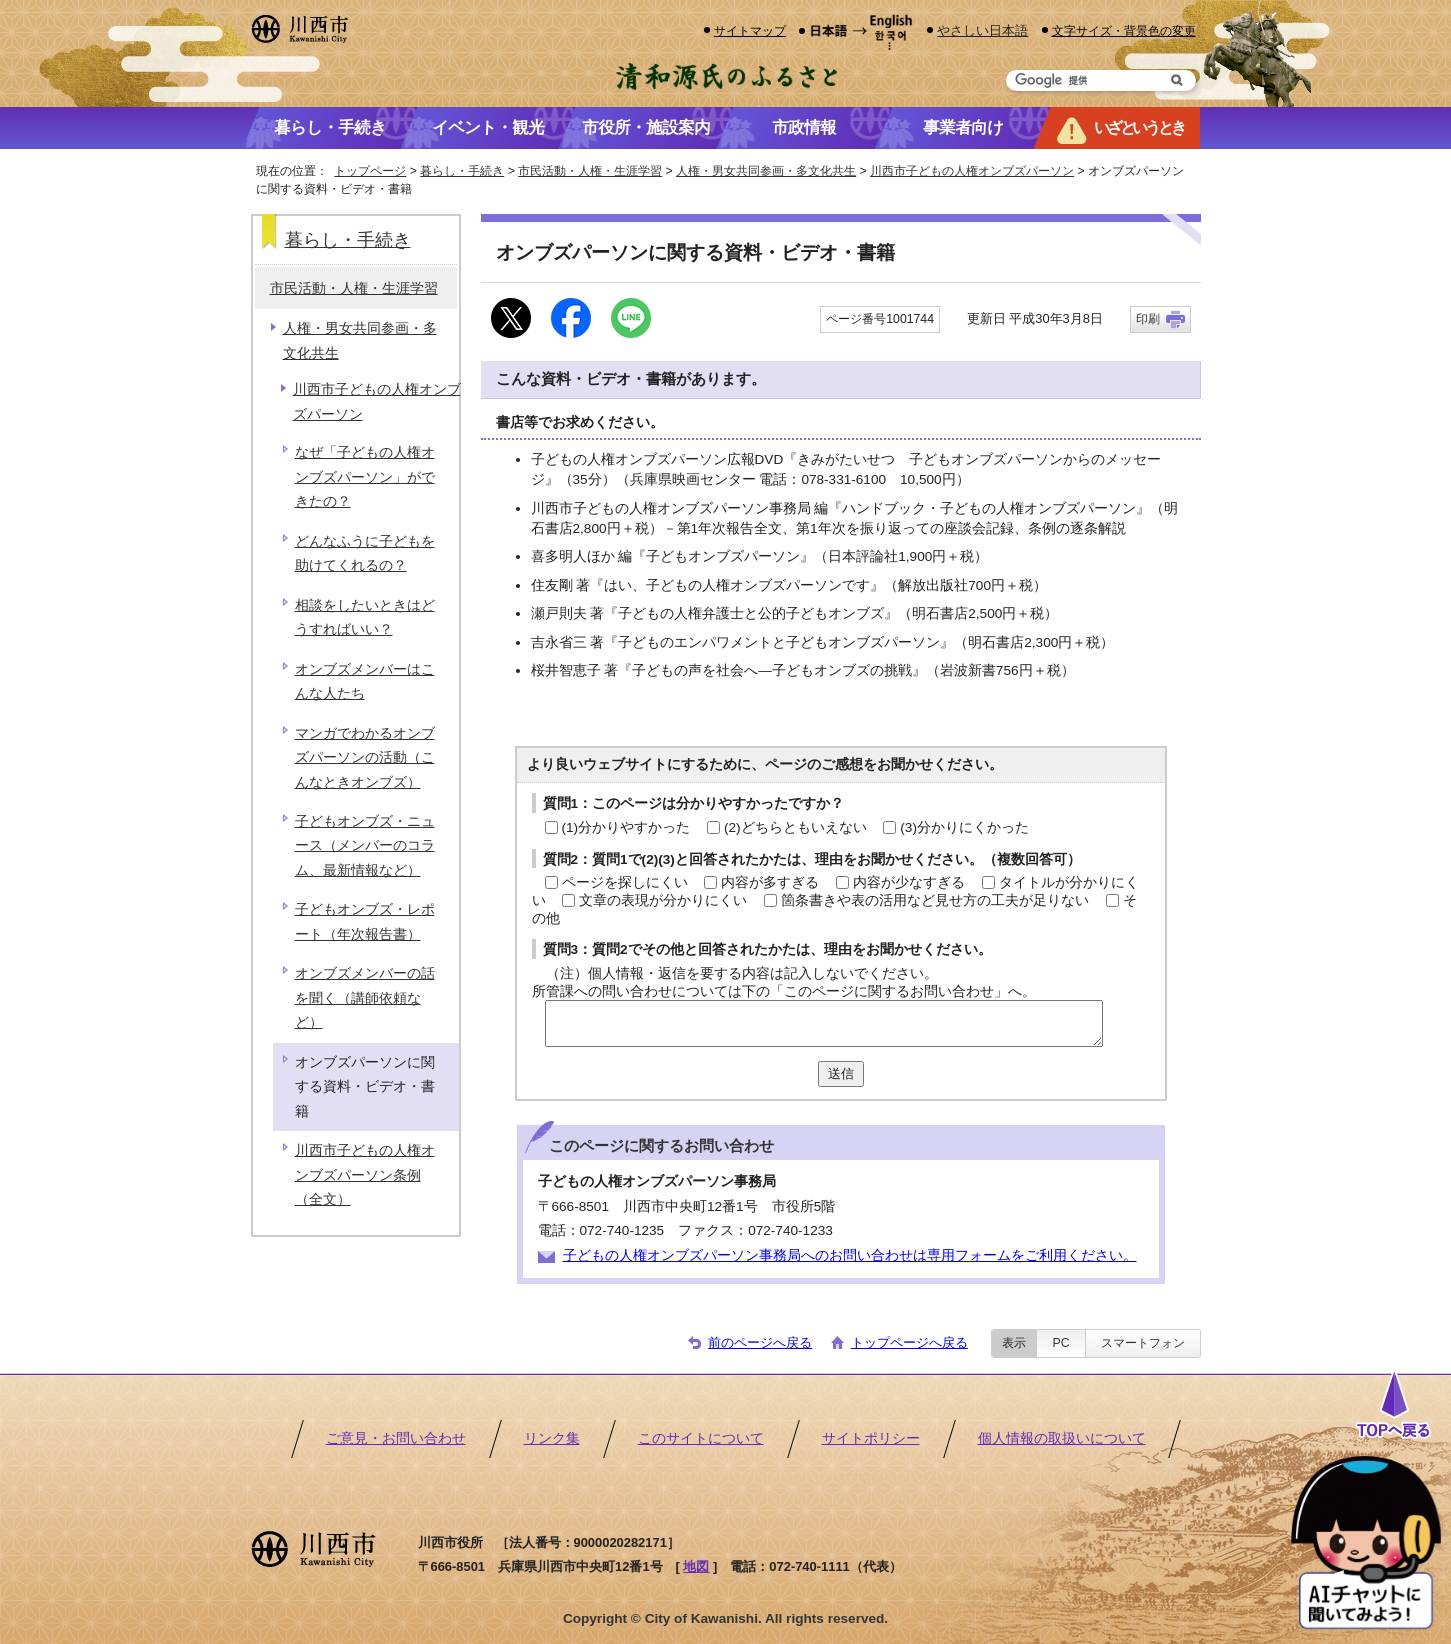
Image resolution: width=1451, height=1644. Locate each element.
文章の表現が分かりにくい (663, 900)
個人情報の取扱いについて (1062, 1438)
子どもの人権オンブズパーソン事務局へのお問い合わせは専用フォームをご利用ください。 (850, 1255)
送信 (841, 1073)
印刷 (1148, 319)
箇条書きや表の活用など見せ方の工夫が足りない (935, 900)
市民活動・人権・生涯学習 (590, 171)
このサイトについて (701, 1438)
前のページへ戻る (760, 1342)
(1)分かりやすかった (626, 827)
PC (1060, 1343)
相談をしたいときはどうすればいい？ (365, 617)
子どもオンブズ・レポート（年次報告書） (365, 921)
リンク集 (552, 1438)
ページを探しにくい (625, 882)
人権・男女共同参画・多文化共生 (766, 171)
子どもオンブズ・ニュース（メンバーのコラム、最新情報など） (365, 846)
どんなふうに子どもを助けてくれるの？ (365, 553)
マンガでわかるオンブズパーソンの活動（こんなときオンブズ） (365, 758)
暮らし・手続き (462, 171)
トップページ (370, 171)
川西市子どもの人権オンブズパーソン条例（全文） (365, 1175)
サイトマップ (750, 30)
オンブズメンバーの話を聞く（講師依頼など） (365, 998)
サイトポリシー (871, 1438)
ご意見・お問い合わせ (396, 1438)
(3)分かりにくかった (964, 827)
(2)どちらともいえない (795, 827)
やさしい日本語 (982, 30)
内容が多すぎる (770, 882)
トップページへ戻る (909, 1342)
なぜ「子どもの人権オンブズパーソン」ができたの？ (365, 477)
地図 (696, 1566)
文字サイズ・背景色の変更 (1124, 30)
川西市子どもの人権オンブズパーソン (972, 171)
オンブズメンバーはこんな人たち (365, 681)
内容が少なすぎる (909, 882)
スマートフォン (1143, 1343)
